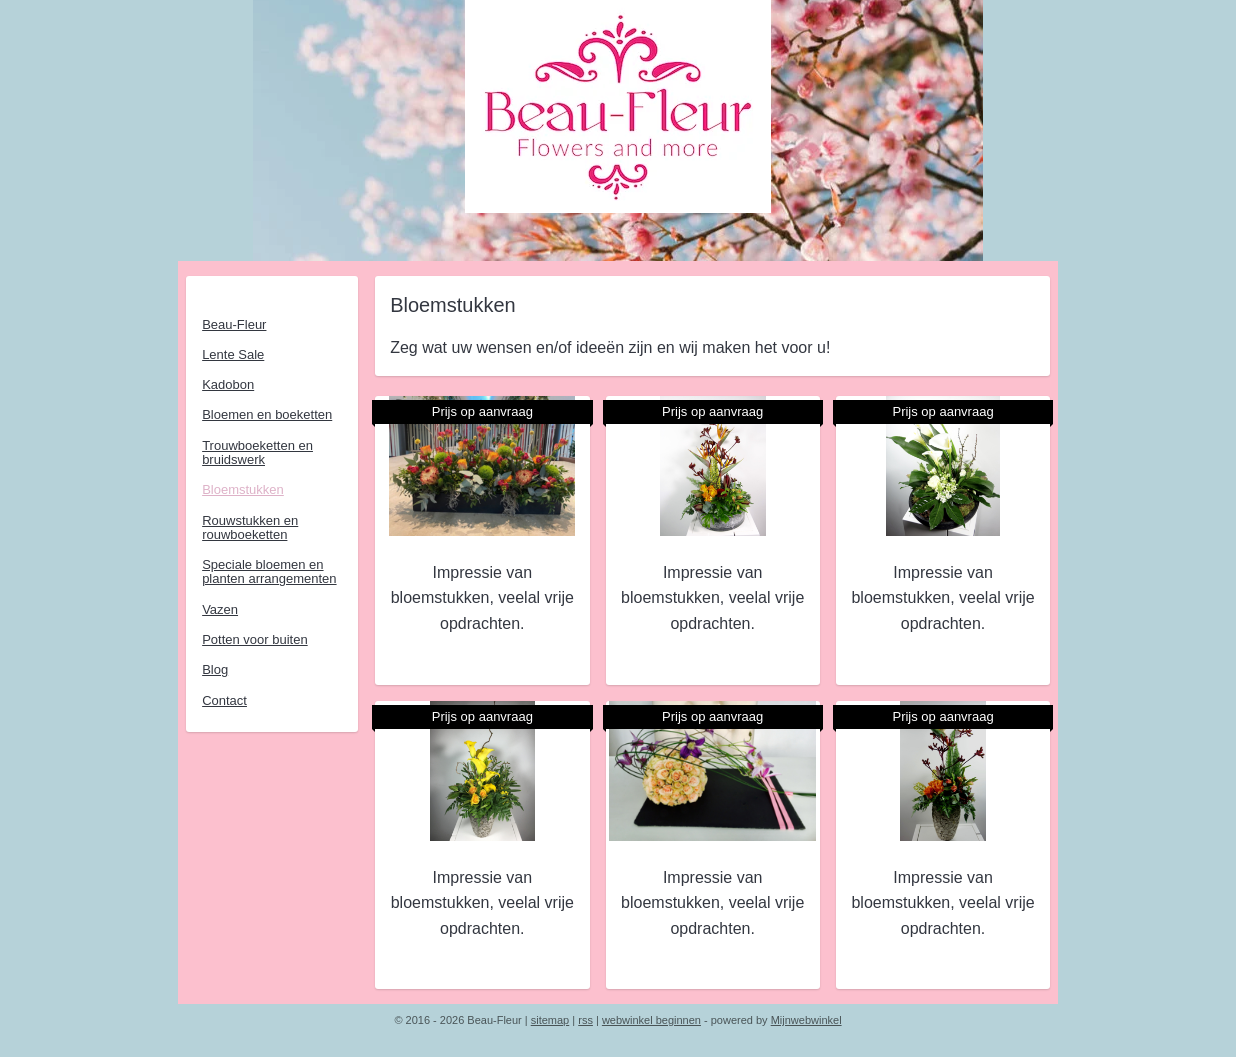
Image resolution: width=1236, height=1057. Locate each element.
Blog (215, 669)
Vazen (220, 609)
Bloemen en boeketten (267, 414)
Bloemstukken (243, 489)
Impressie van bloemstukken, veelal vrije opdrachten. (481, 598)
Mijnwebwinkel (806, 1020)
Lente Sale (233, 354)
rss (585, 1020)
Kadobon (228, 384)
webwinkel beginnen (651, 1020)
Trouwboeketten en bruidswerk (257, 452)
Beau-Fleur (234, 324)
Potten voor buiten (255, 639)
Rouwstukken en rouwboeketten (250, 527)
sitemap (550, 1020)
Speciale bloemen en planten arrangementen (269, 571)
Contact (224, 700)
